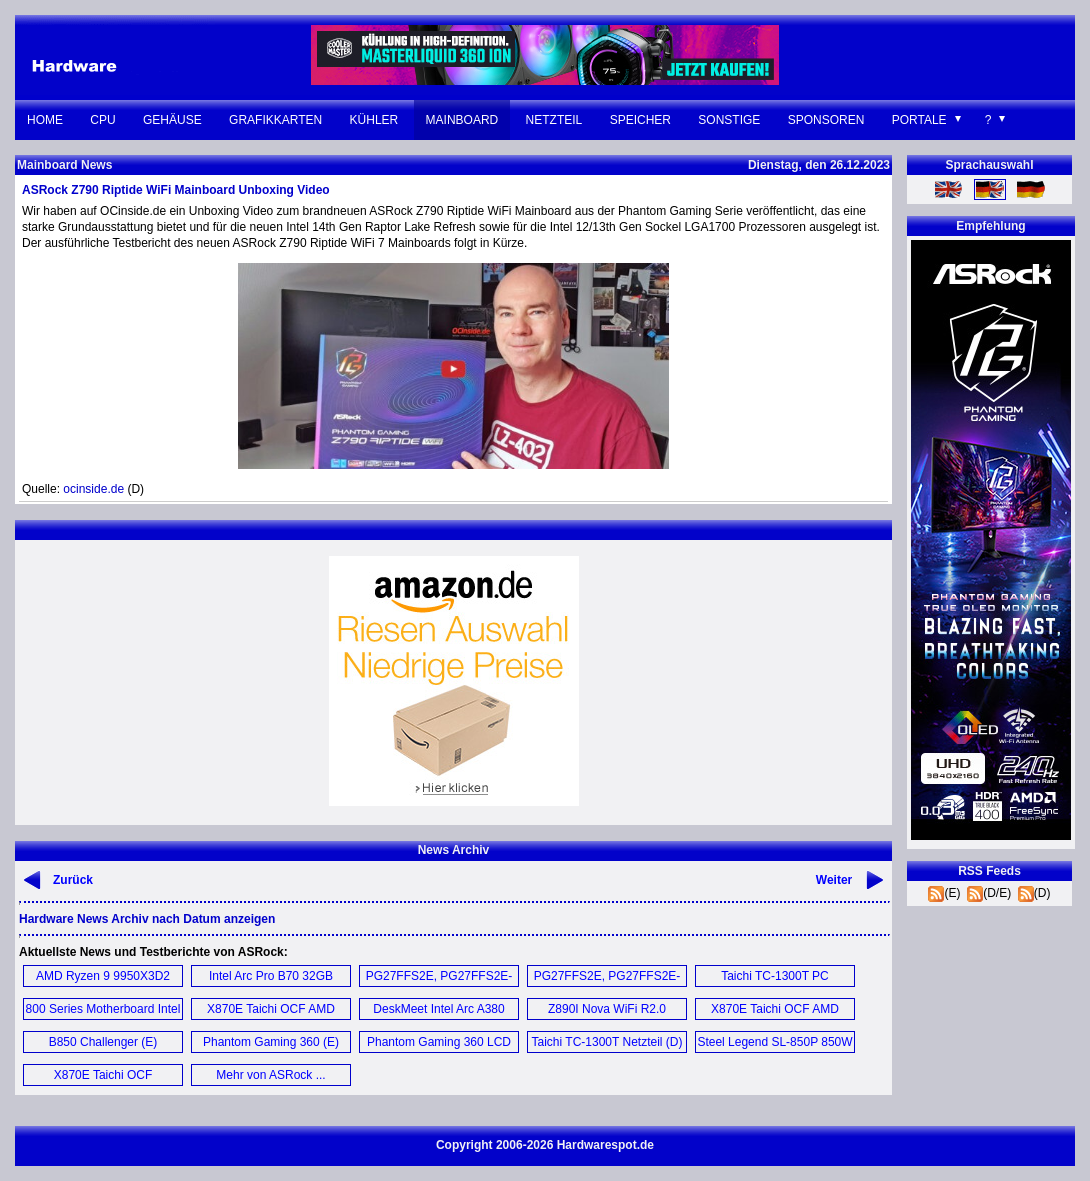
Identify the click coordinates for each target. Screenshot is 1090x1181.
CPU (102, 120)
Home (45, 120)
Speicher (640, 120)
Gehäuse (172, 120)
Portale (919, 120)
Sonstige (729, 120)
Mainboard (462, 120)
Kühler (374, 120)
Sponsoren (826, 120)
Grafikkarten (275, 120)
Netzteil (554, 120)
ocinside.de (93, 489)
